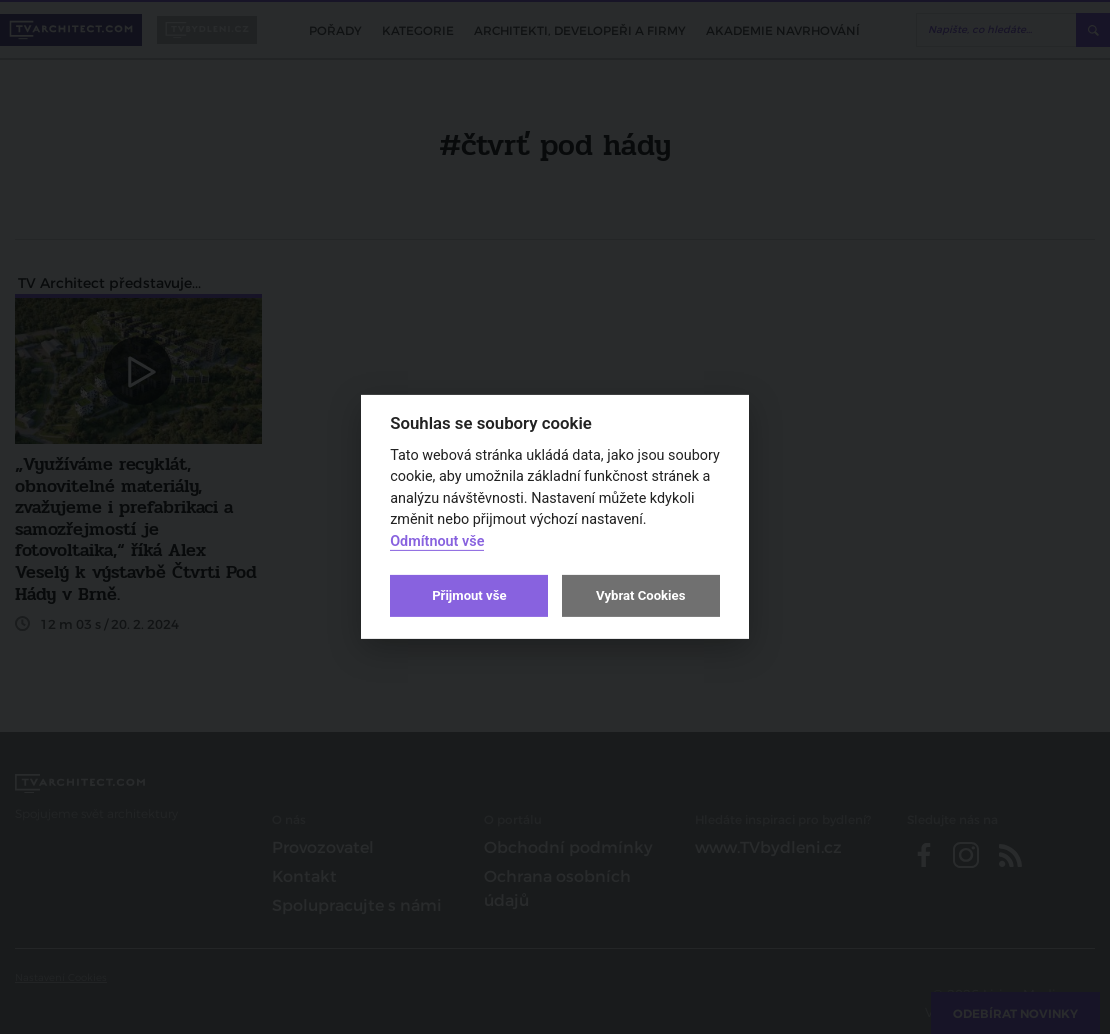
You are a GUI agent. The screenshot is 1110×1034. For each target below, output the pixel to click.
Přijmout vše (469, 595)
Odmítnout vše (437, 541)
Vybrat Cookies (640, 595)
